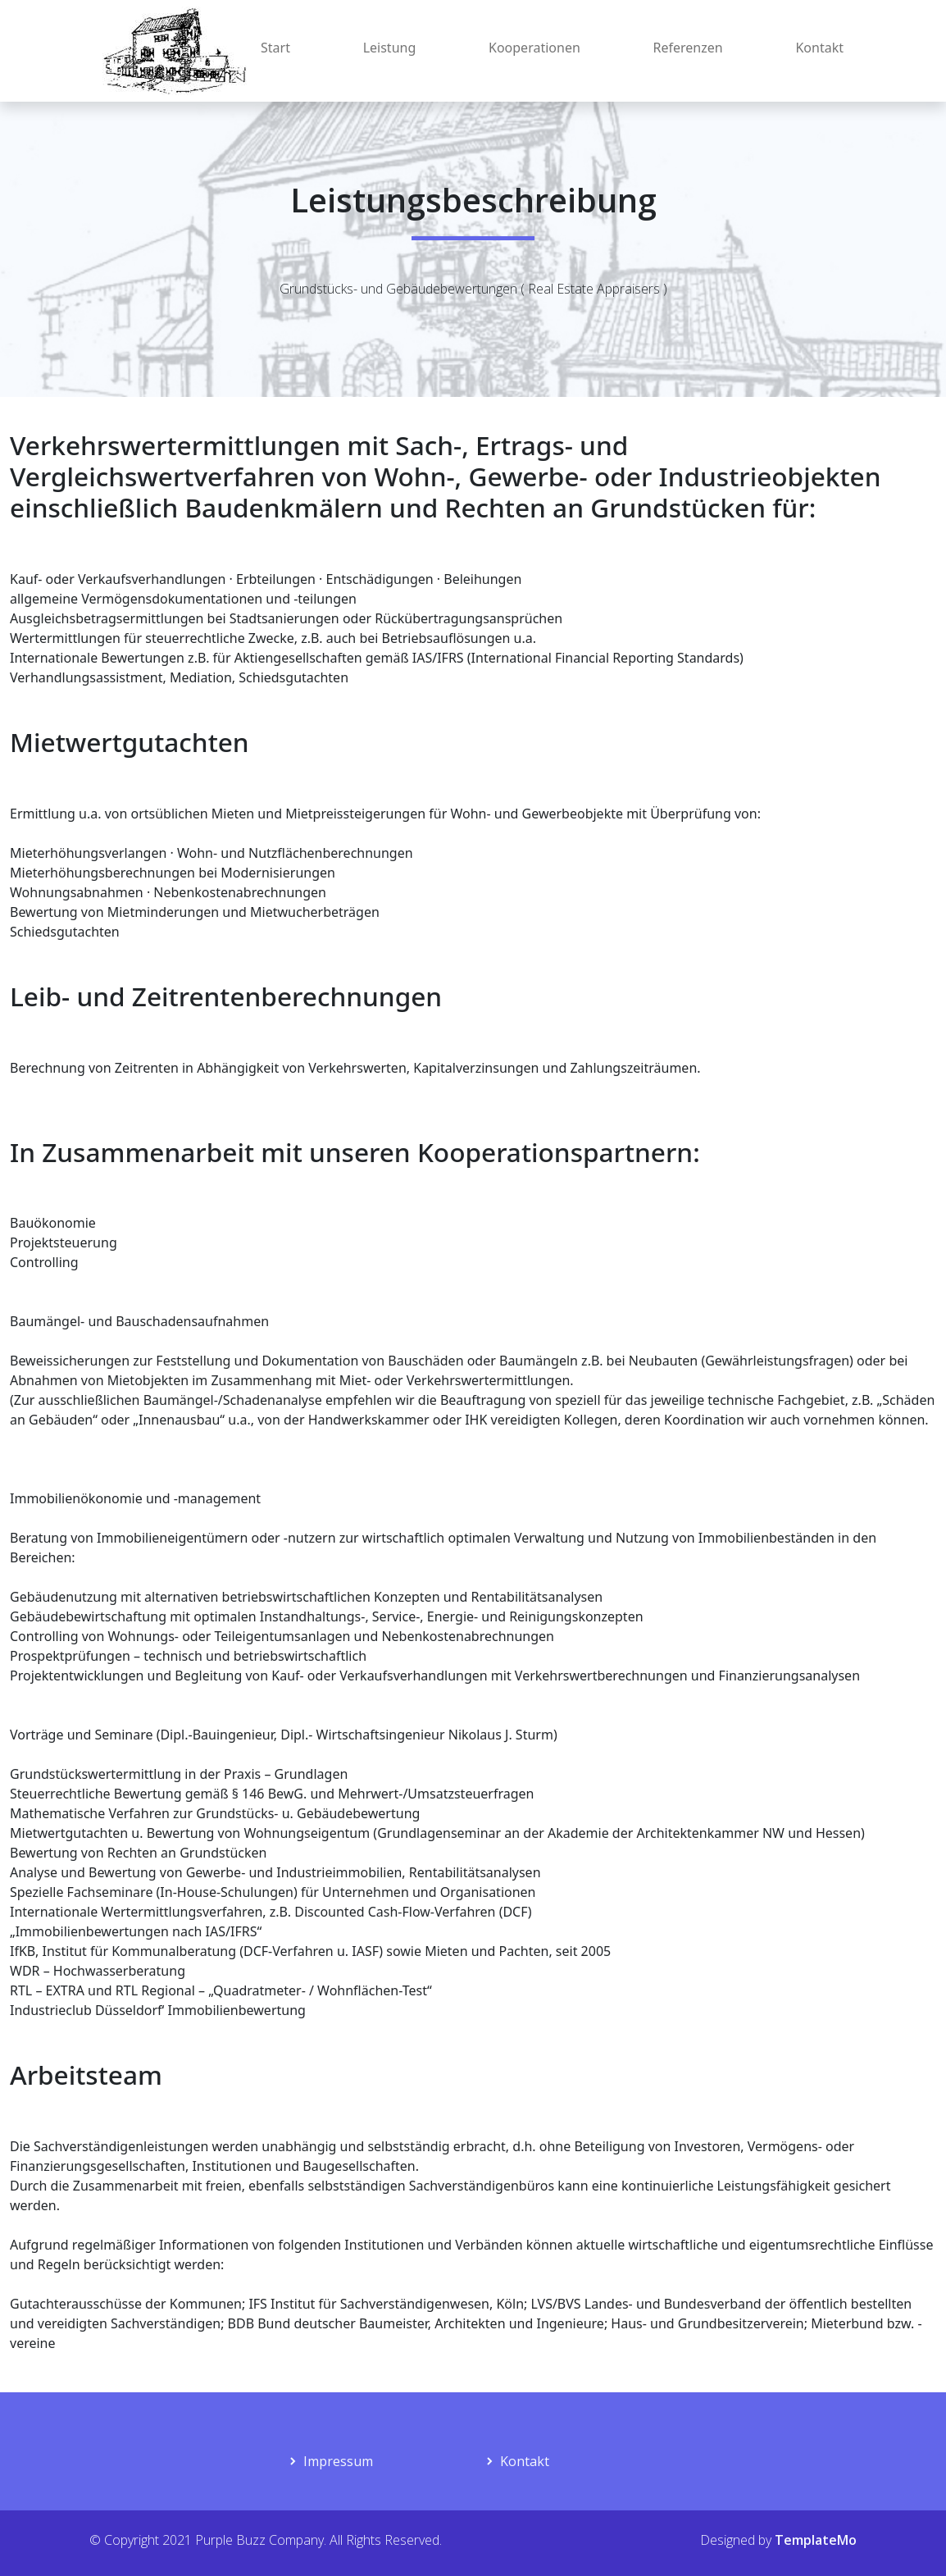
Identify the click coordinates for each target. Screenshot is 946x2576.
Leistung (389, 48)
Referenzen (688, 48)
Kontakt (819, 48)
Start (275, 48)
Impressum (338, 2461)
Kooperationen (534, 48)
